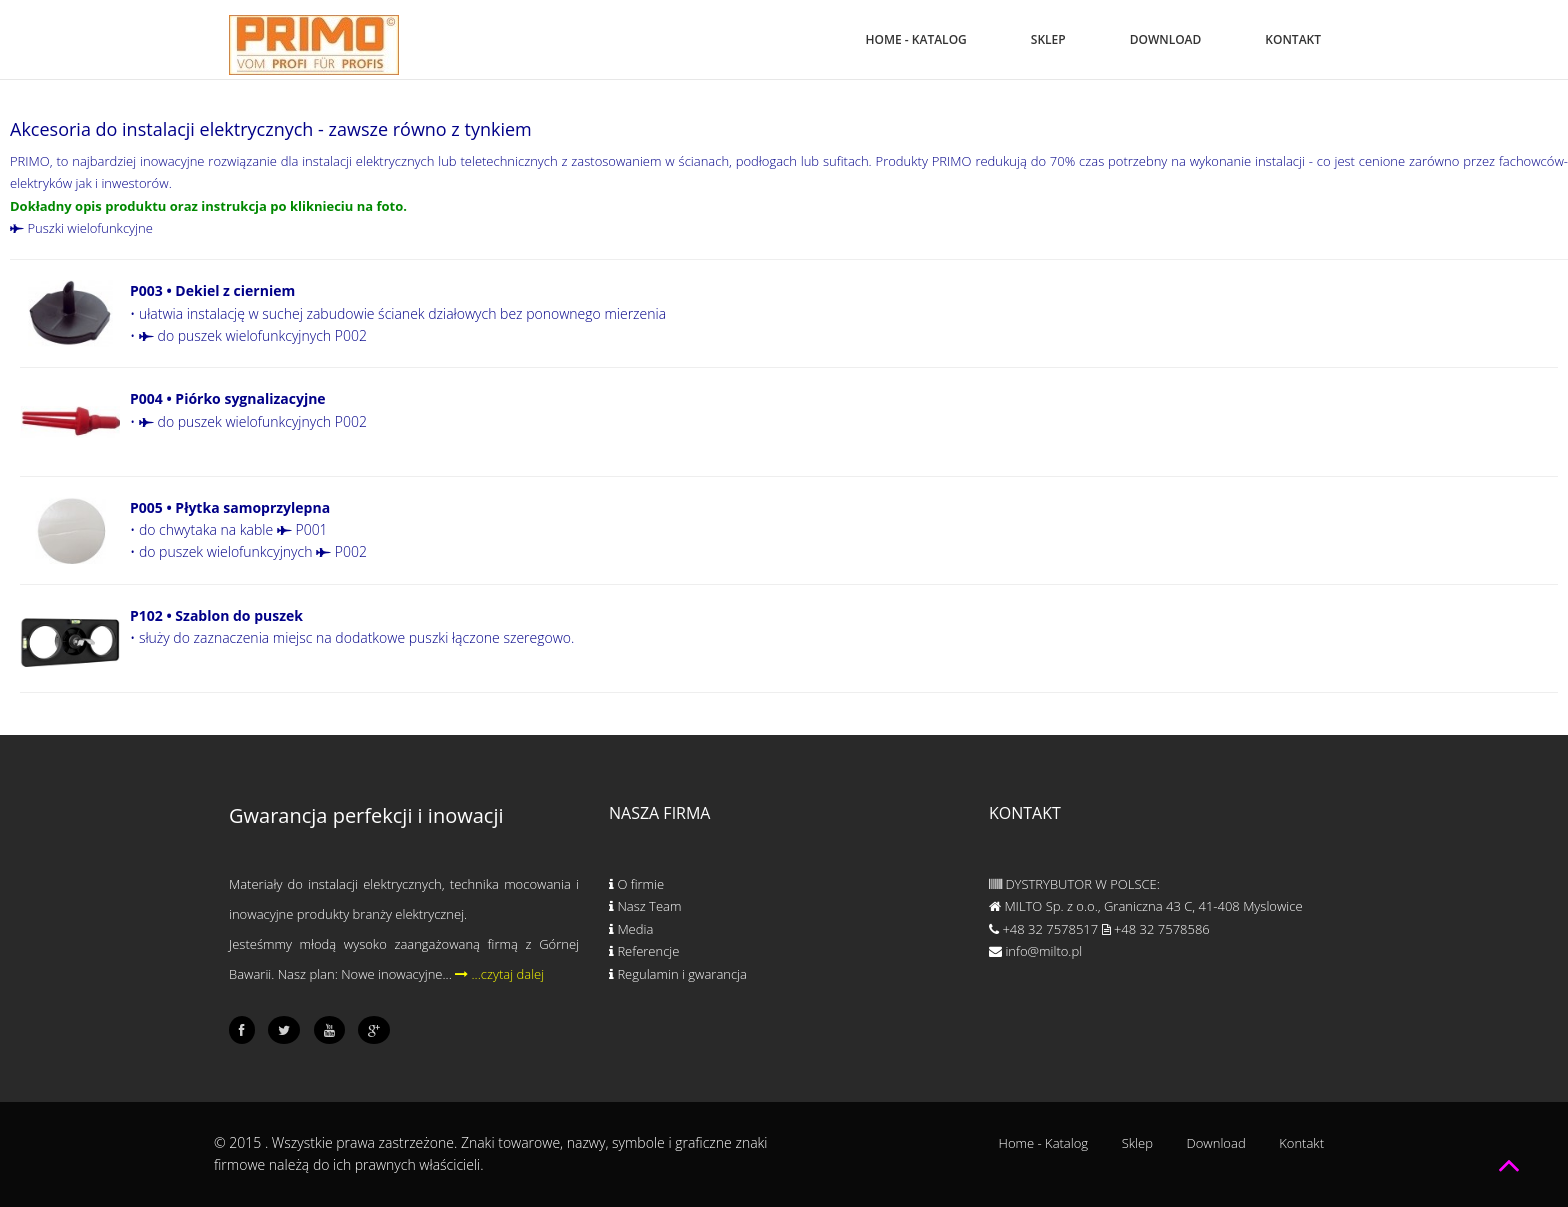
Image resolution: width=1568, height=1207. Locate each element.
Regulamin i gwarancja (678, 974)
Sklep (1048, 39)
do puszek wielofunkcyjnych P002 (253, 335)
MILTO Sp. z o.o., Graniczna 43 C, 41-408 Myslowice (1146, 906)
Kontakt (1293, 39)
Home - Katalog (916, 39)
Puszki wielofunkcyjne (81, 228)
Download (1166, 39)
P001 (302, 529)
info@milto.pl (1035, 951)
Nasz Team (645, 906)
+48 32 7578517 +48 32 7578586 (1099, 929)
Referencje (644, 951)
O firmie (636, 884)
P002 (341, 551)
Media (631, 929)
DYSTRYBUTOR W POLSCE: (1074, 884)
